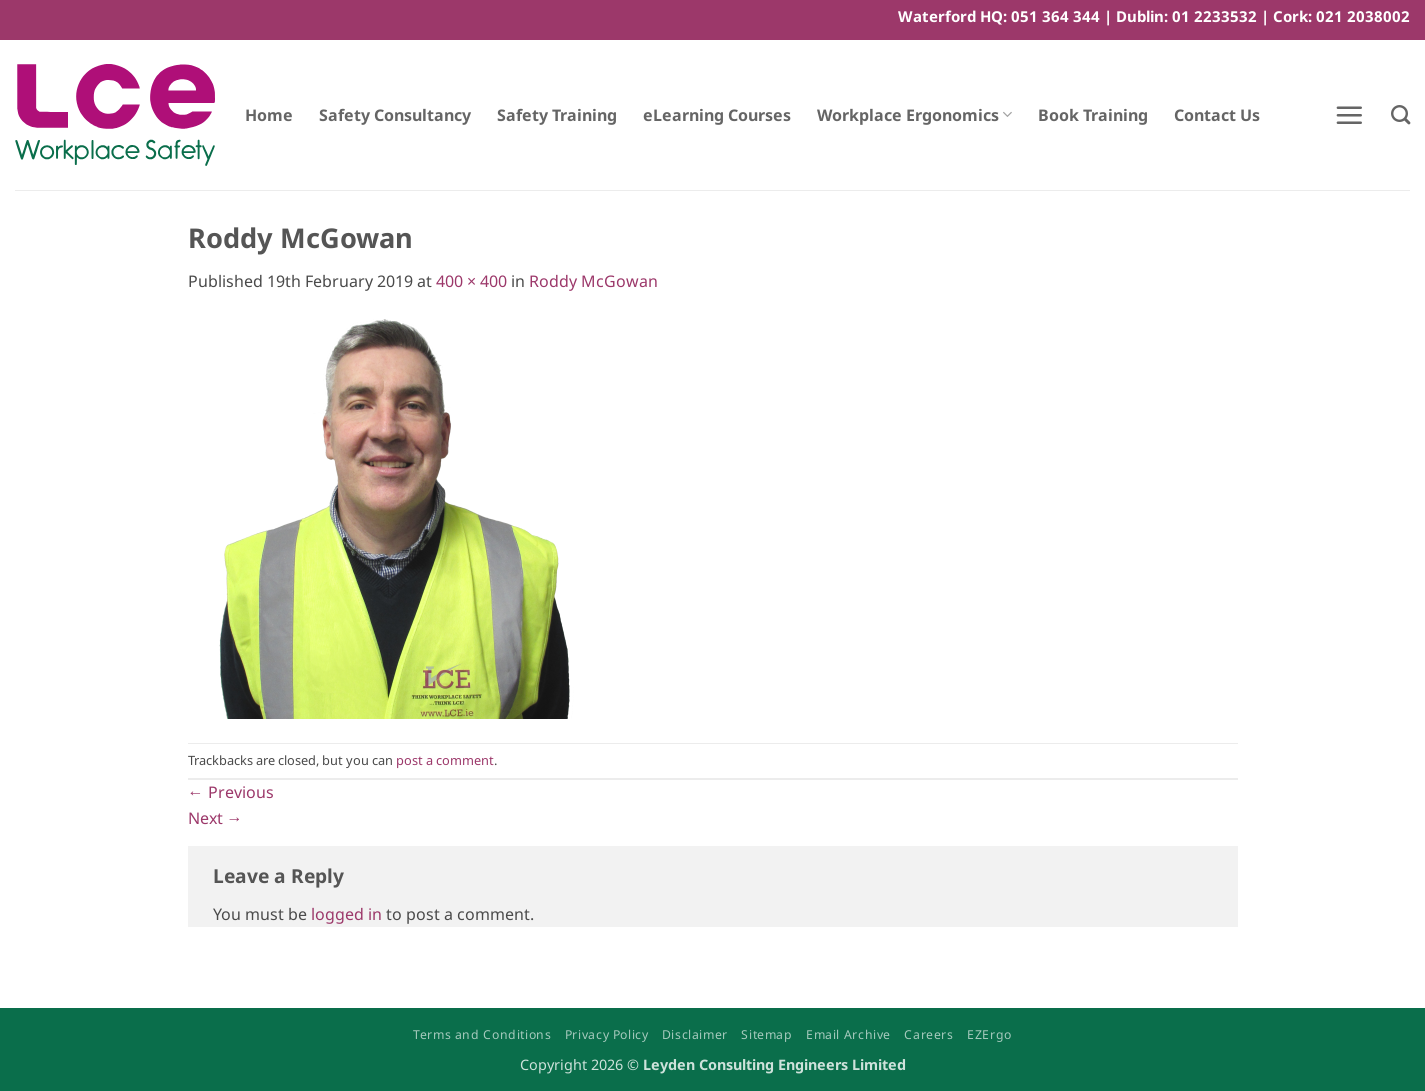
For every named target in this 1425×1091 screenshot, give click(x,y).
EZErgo (989, 1034)
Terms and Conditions (482, 1034)
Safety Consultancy (395, 115)
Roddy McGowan (593, 281)
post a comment (445, 760)
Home (269, 115)
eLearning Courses (717, 115)
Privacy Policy (607, 1034)
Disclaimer (695, 1034)
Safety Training (557, 115)
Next (215, 818)
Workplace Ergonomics (914, 115)
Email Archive (848, 1034)
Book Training (1093, 115)
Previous (231, 792)
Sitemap (766, 1034)
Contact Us (1217, 115)
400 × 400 (471, 281)
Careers (928, 1034)
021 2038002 (1363, 16)
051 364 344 (1055, 16)
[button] (1349, 115)
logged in (346, 914)
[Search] (1400, 114)
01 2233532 (1214, 16)
